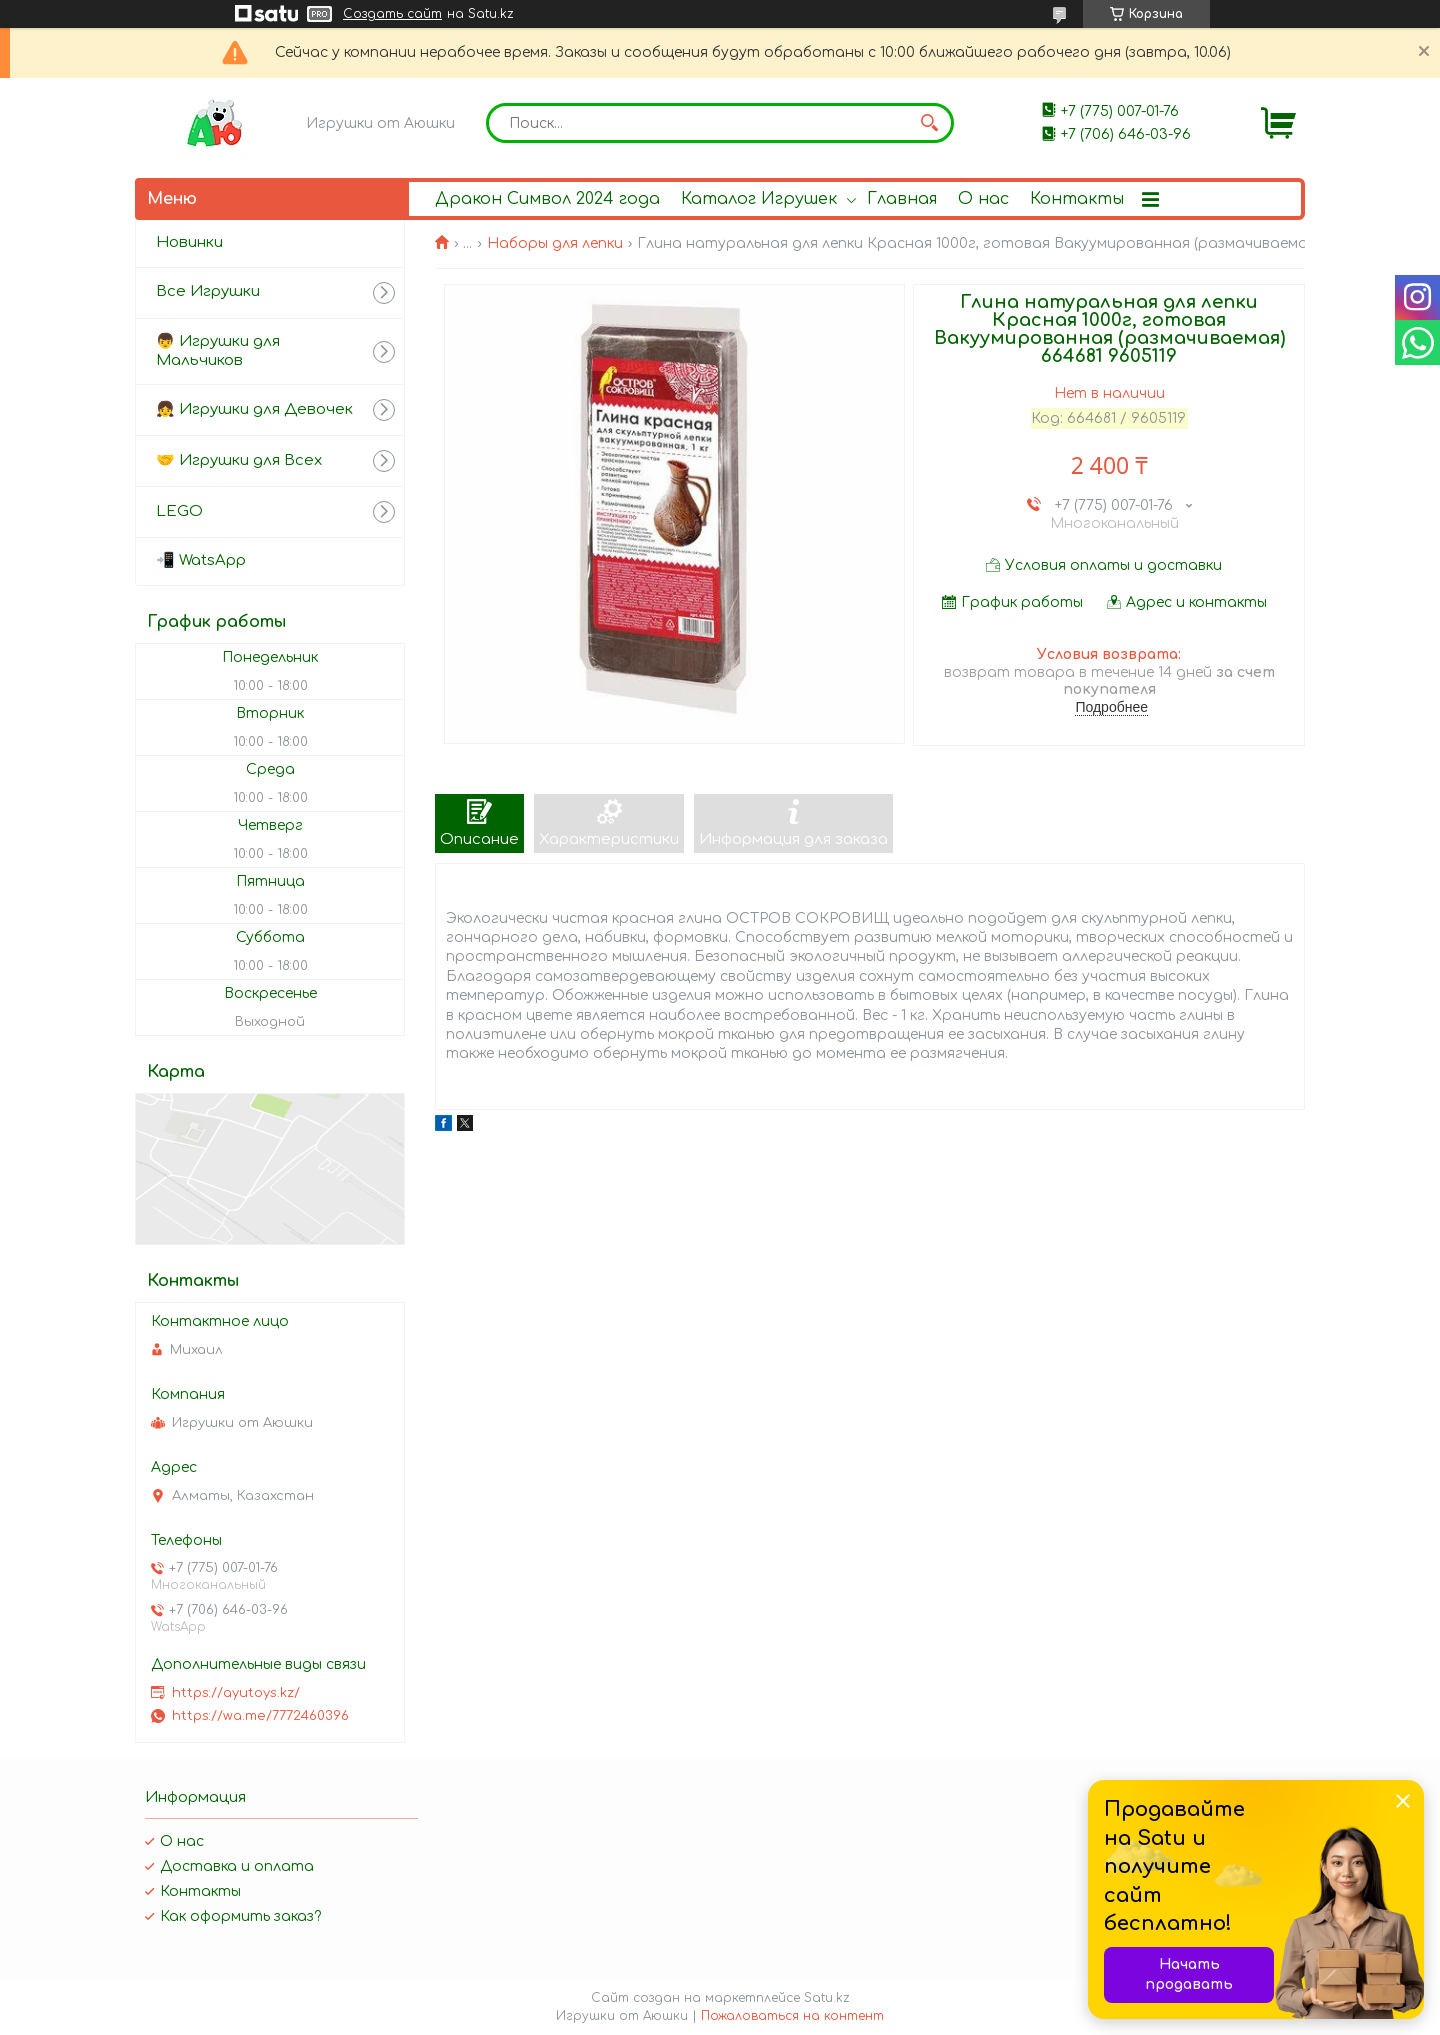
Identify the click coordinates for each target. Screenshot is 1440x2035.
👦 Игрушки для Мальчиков (218, 351)
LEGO (179, 511)
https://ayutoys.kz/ (236, 1693)
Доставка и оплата (237, 1866)
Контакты (1077, 199)
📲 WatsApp (201, 560)
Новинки (189, 242)
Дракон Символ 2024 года (547, 199)
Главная (902, 199)
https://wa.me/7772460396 (260, 1716)
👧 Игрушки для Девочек (254, 409)
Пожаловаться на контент (792, 2016)
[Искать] (929, 123)
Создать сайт (392, 14)
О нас (983, 199)
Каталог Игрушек (759, 199)
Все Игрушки (208, 291)
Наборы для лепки (555, 243)
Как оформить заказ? (240, 1916)
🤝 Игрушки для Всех (239, 460)
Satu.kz (827, 1998)
